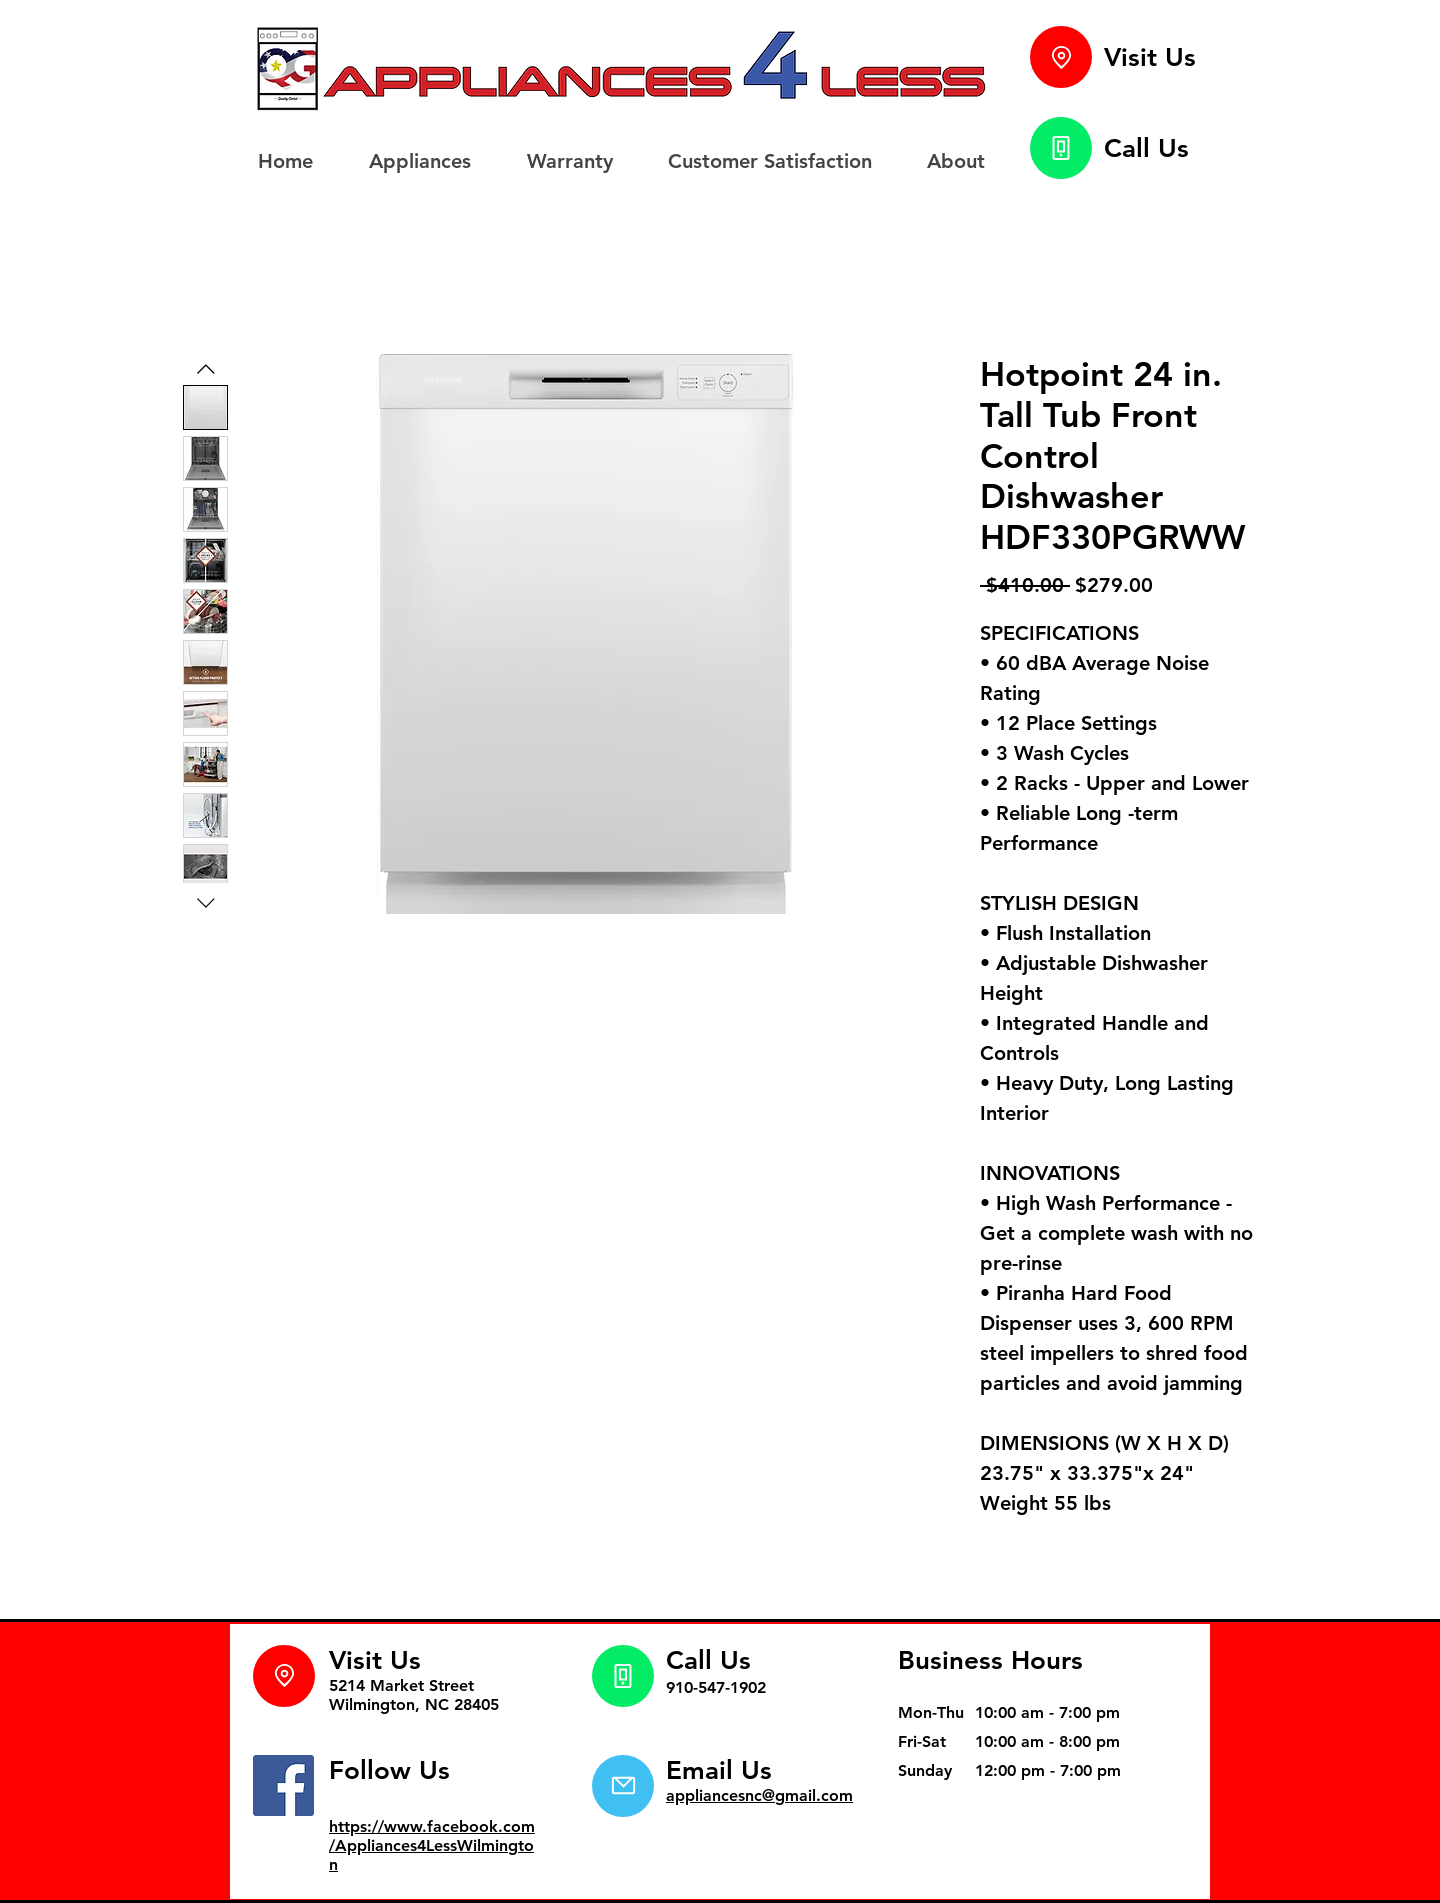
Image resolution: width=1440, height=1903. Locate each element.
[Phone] (1061, 148)
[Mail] (623, 1786)
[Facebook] (283, 1785)
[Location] (1061, 57)
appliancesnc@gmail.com (759, 1795)
